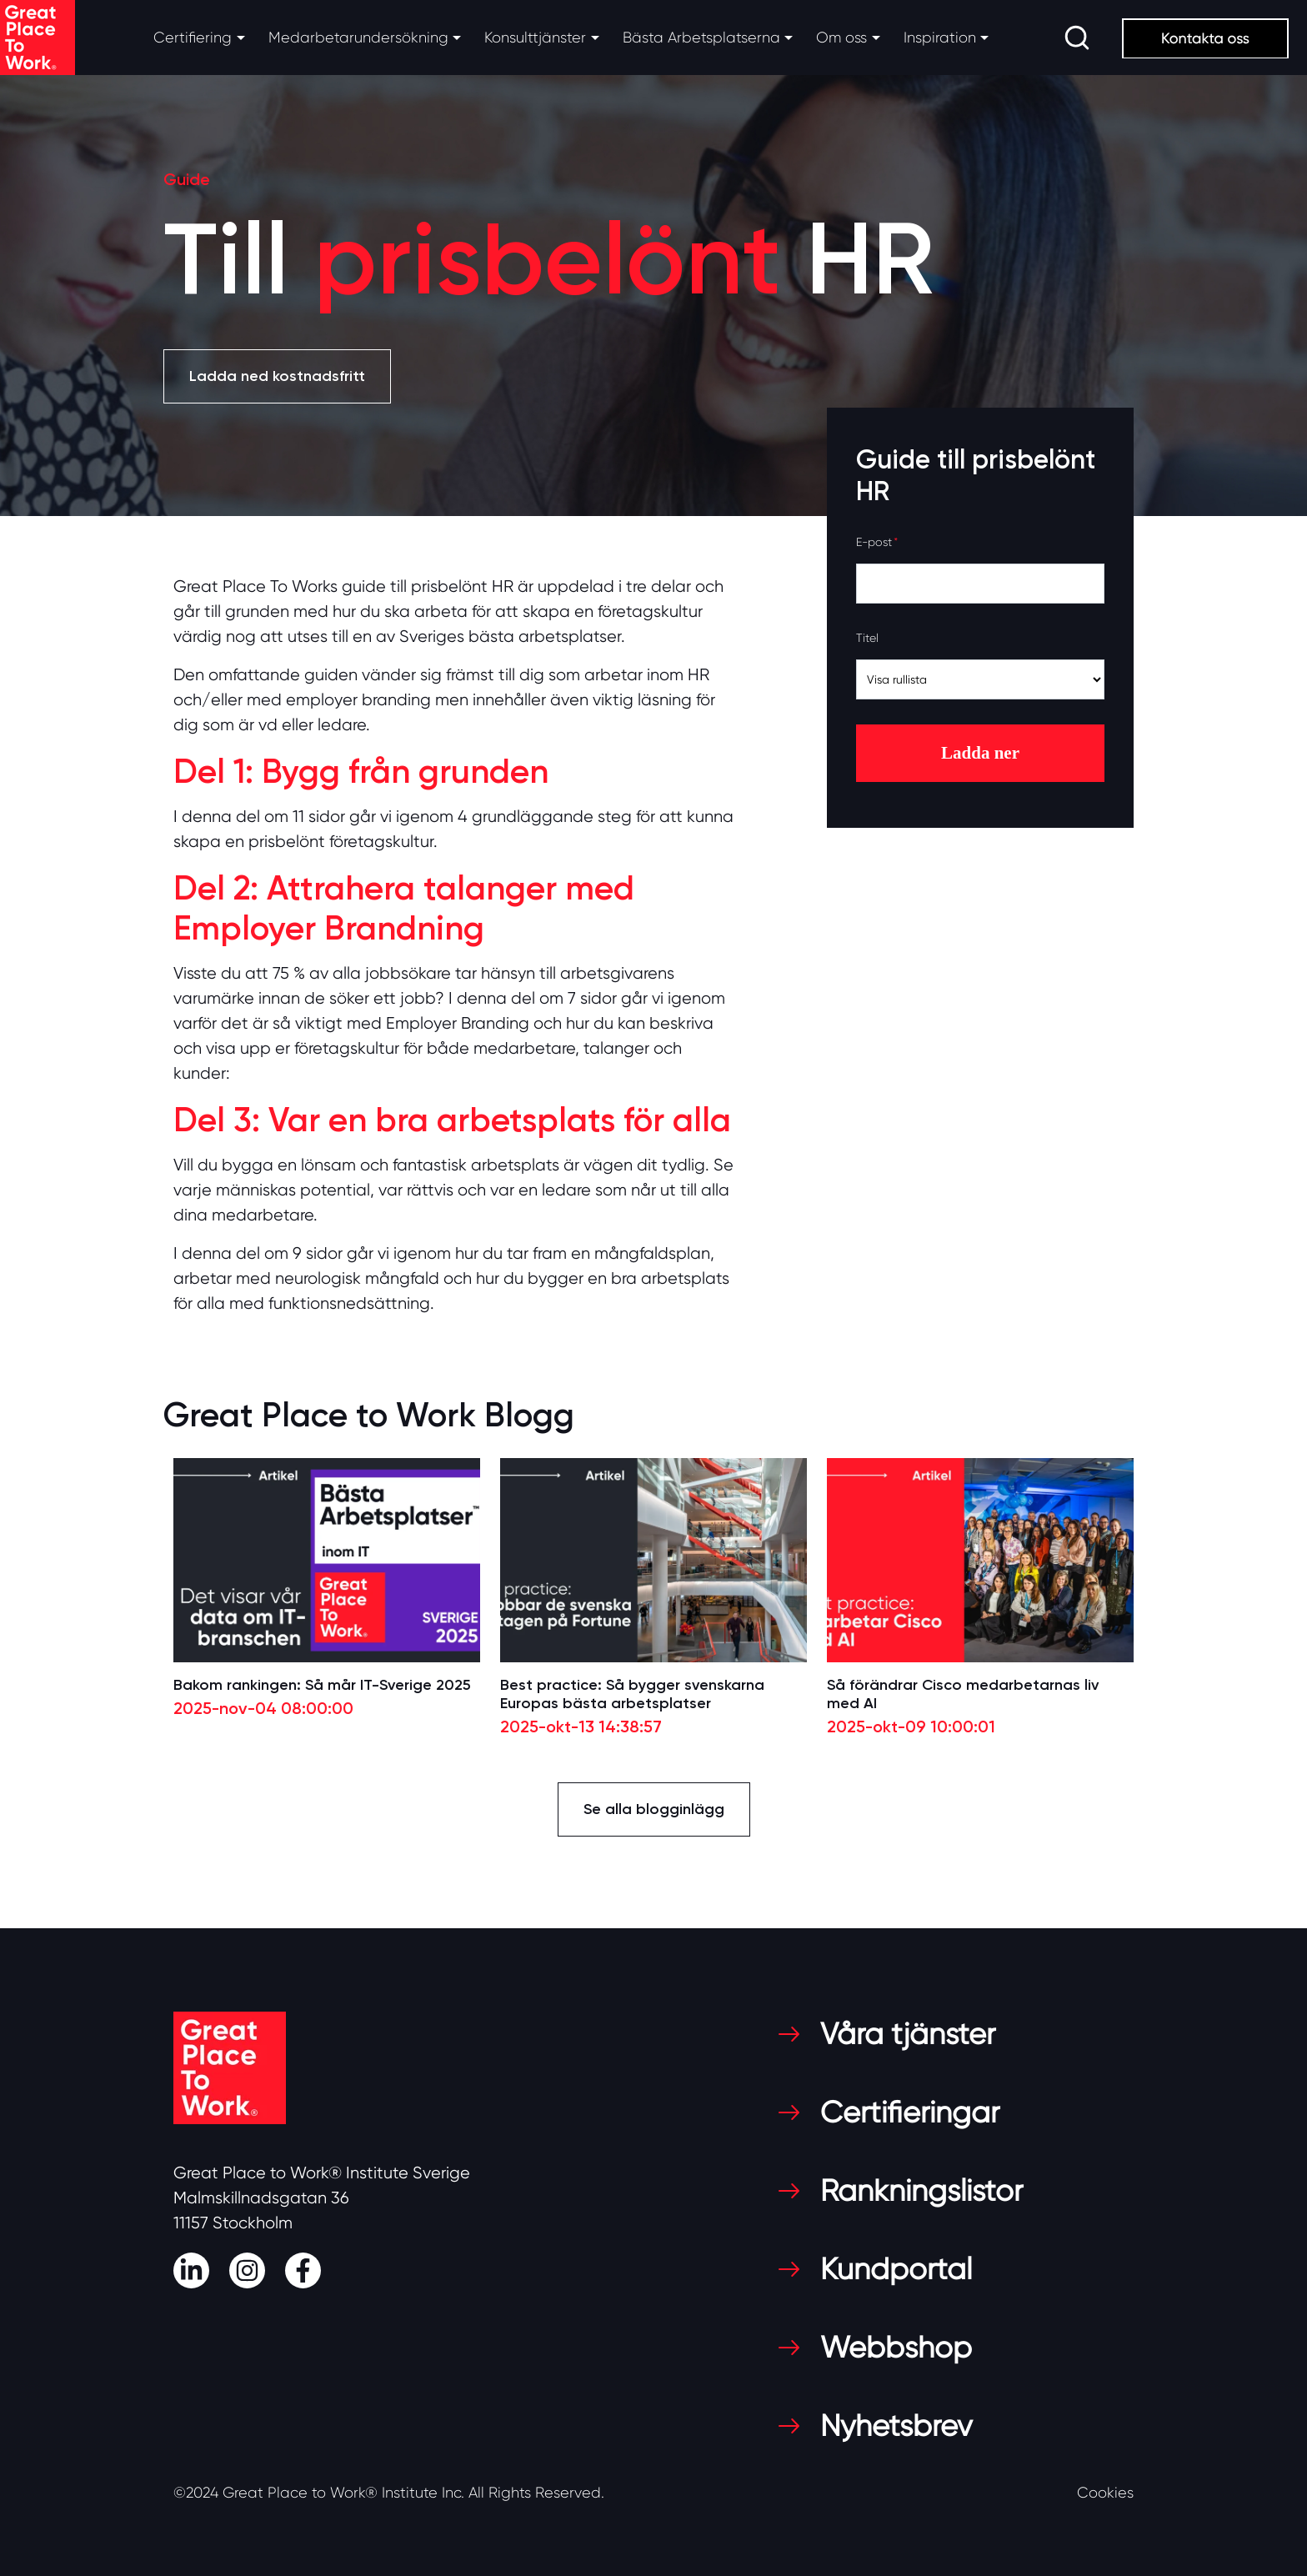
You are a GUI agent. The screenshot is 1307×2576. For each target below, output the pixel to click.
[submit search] (1077, 38)
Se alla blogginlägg (653, 1809)
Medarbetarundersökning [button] (358, 37)
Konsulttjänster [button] (535, 37)
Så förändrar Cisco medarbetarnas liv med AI (963, 1694)
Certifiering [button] (192, 37)
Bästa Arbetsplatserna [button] (701, 37)
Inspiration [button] (940, 37)
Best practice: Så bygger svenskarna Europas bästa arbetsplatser (632, 1694)
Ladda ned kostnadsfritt (277, 376)
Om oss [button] (841, 37)
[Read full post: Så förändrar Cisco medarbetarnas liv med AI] (980, 1560)
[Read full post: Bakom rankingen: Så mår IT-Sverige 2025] (326, 1560)
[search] (1077, 38)
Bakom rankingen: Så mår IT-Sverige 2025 (322, 1685)
